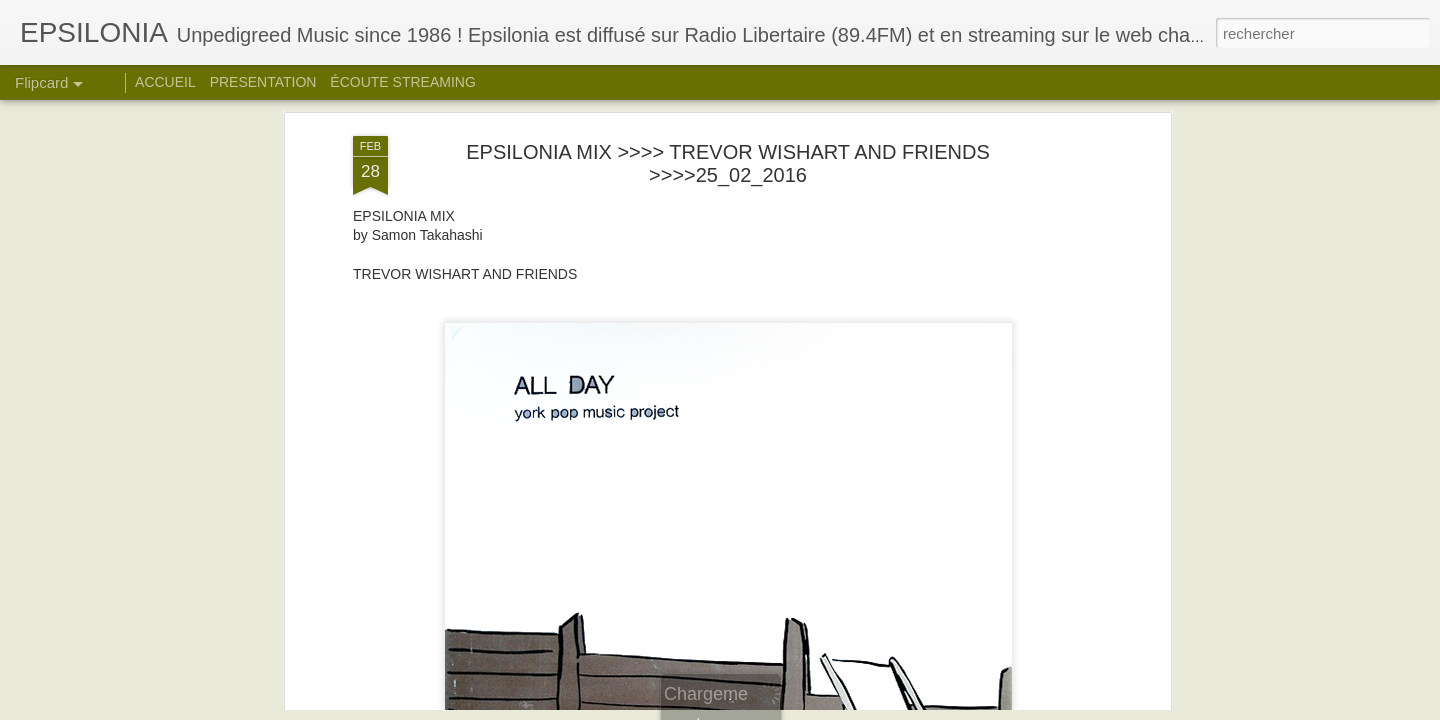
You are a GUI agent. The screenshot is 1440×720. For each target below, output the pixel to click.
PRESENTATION (263, 82)
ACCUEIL (165, 82)
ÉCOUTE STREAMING (402, 82)
